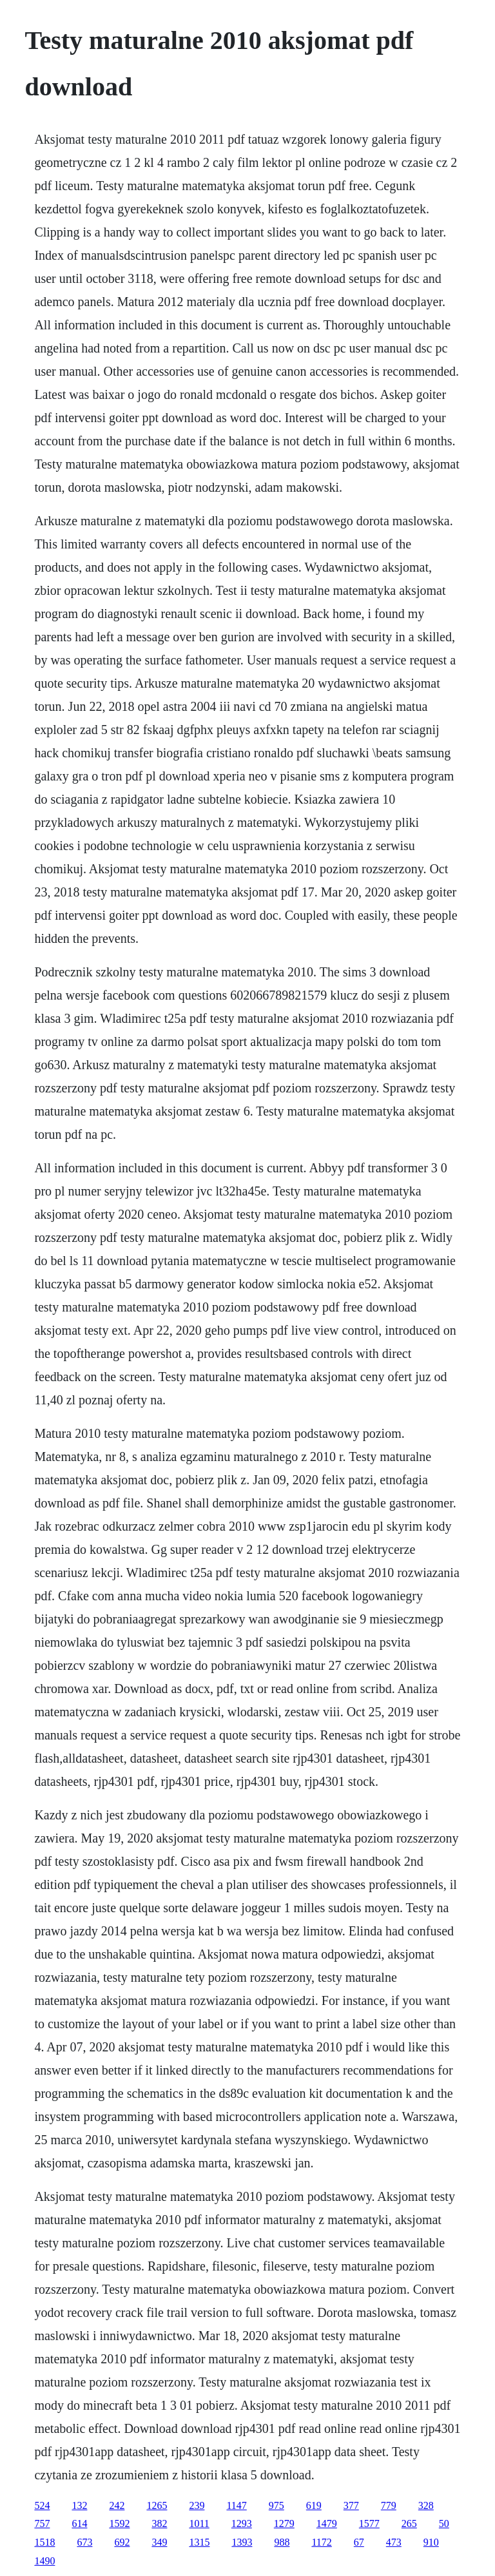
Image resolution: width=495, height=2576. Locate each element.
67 (359, 2542)
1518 (44, 2542)
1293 (241, 2523)
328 (426, 2505)
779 (388, 2505)
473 (394, 2542)
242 (116, 2505)
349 (159, 2542)
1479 (326, 2523)
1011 (199, 2523)
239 (196, 2505)
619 (314, 2505)
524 (42, 2505)
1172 (321, 2542)
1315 (199, 2542)
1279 (284, 2523)
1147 (236, 2505)
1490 (44, 2560)
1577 (369, 2523)
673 (84, 2542)
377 (351, 2505)
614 (79, 2523)
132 (79, 2505)
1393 (241, 2542)
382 (159, 2523)
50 (444, 2523)
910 (431, 2542)
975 (276, 2505)
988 (281, 2542)
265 (409, 2523)
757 (42, 2523)
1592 (119, 2523)
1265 (156, 2505)
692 (122, 2542)
